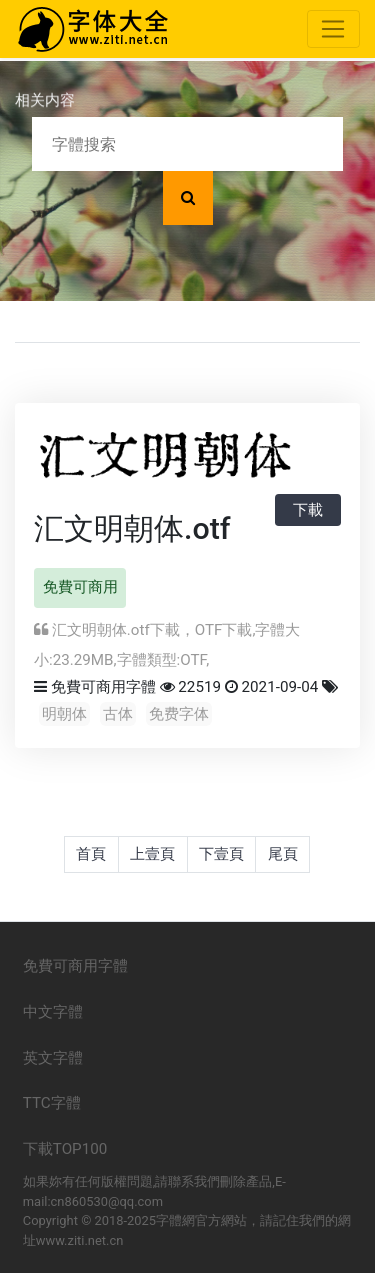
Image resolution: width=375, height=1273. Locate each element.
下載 (308, 510)
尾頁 (283, 854)
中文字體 (53, 1012)
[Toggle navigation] (333, 29)
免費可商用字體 (103, 687)
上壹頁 (152, 854)
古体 (118, 714)
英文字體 (53, 1058)
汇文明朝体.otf (132, 528)
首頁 (91, 854)
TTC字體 (52, 1103)
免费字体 (179, 714)
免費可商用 (80, 587)
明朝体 (64, 714)
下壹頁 (221, 854)
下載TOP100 (65, 1149)
